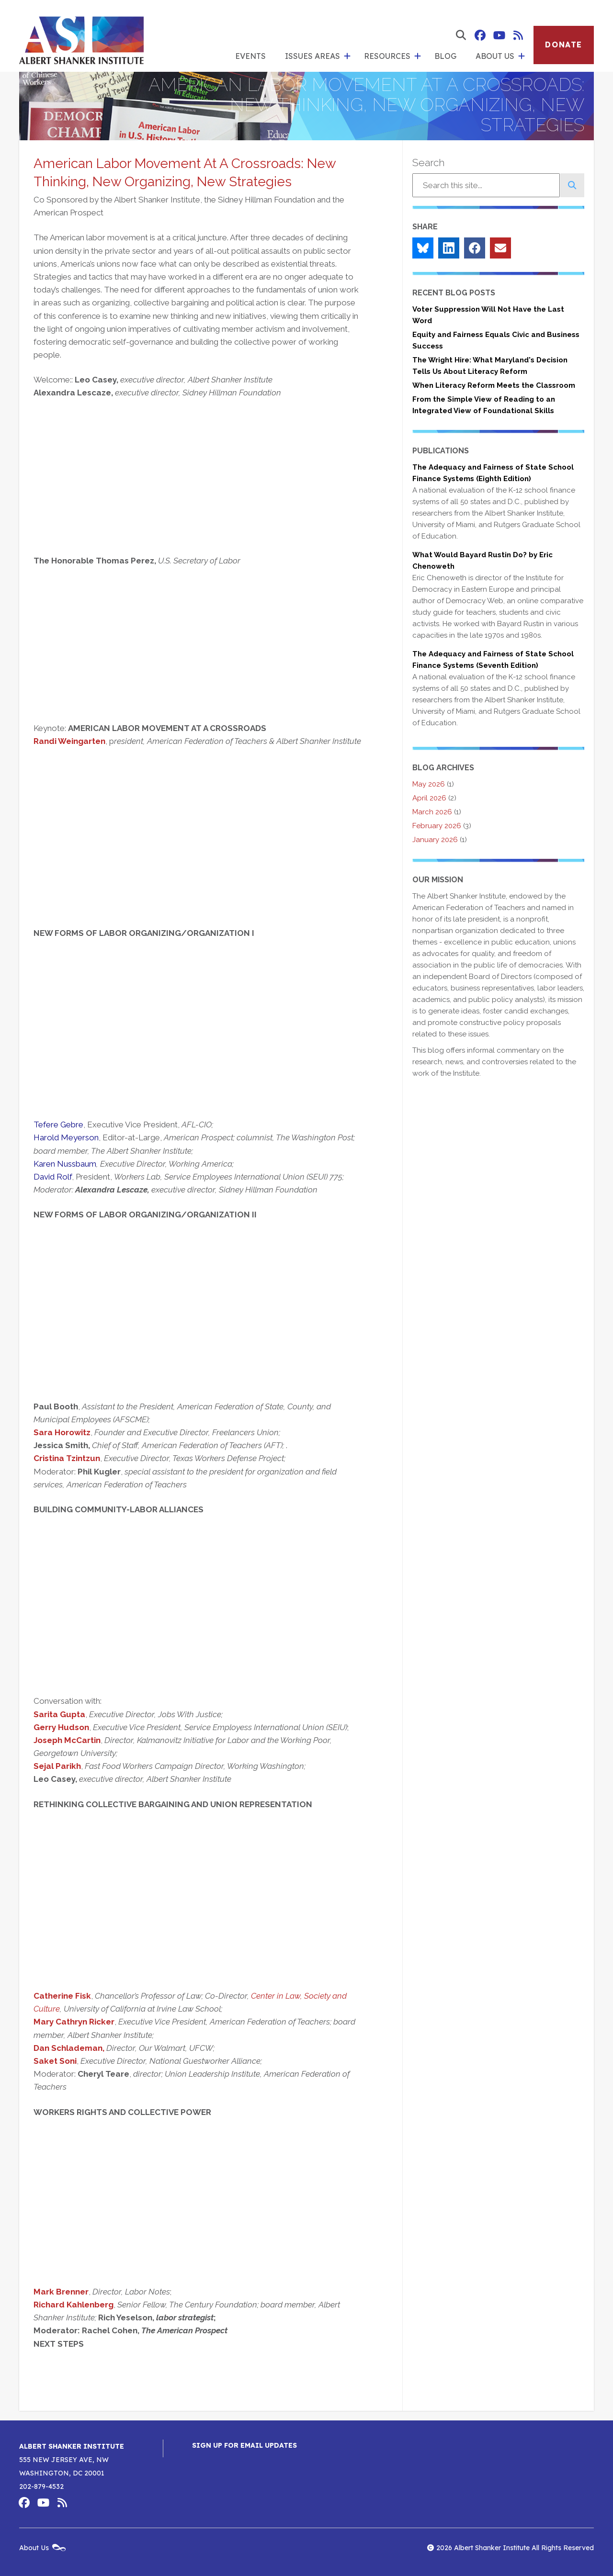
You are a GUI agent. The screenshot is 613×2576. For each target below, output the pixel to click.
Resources (387, 56)
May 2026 (428, 784)
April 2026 (429, 798)
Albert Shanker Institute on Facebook (479, 35)
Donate (563, 44)
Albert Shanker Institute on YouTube (499, 35)
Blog (445, 56)
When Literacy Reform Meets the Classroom (493, 385)
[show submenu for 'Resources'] (417, 56)
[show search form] (460, 35)
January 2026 (435, 839)
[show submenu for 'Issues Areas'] (347, 56)
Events (250, 56)
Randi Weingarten (69, 741)
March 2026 (432, 812)
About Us (495, 56)
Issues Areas (312, 56)
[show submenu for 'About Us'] (521, 56)
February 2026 (436, 825)
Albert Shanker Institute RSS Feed (518, 35)
